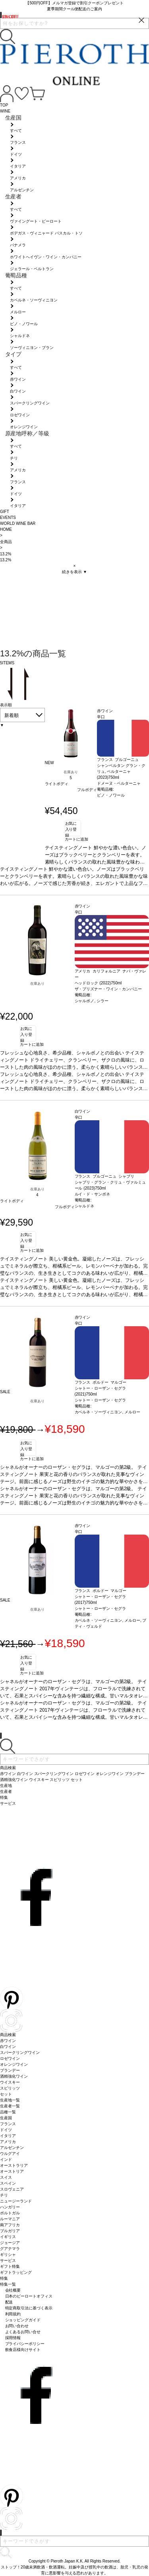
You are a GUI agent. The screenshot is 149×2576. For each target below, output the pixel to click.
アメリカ (8, 2141)
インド (6, 2159)
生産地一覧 (10, 2100)
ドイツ (6, 2130)
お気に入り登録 (71, 828)
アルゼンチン (12, 2147)
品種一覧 (8, 2112)
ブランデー (10, 2070)
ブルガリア (10, 2231)
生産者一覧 (10, 2106)
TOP (4, 105)
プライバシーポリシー (25, 2343)
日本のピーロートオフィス (29, 2296)
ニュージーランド (16, 2201)
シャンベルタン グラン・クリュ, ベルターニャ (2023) (121, 771)
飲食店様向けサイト (23, 2349)
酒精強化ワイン (14, 2076)
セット (6, 2094)
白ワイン (8, 2046)
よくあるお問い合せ (23, 2332)
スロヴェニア (12, 2189)
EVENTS (8, 517)
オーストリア (12, 2171)
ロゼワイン (10, 2058)
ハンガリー (10, 2207)
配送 (9, 2302)
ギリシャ (8, 2254)
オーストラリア (14, 2165)
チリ (4, 2195)
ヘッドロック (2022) (93, 983)
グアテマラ (10, 2248)
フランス (8, 2124)
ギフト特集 (10, 2266)
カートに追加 (77, 839)
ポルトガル (10, 2213)
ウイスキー (10, 2082)
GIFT (4, 511)
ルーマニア (10, 2219)
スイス (6, 2177)
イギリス (8, 2237)
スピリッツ (10, 2088)
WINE (5, 111)
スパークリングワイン (20, 2052)
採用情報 (13, 2338)
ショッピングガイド (23, 2320)
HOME (6, 529)
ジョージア (10, 2242)
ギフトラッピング (16, 2272)
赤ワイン (8, 2040)
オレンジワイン (14, 2064)
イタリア (8, 2136)
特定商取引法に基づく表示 (29, 2308)
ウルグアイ (10, 2153)
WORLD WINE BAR (17, 523)
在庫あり (71, 772)
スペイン (8, 2183)
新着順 (11, 715)
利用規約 (13, 2314)
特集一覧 (8, 2284)
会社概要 (13, 2290)
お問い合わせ (17, 2326)
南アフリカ (10, 2225)
